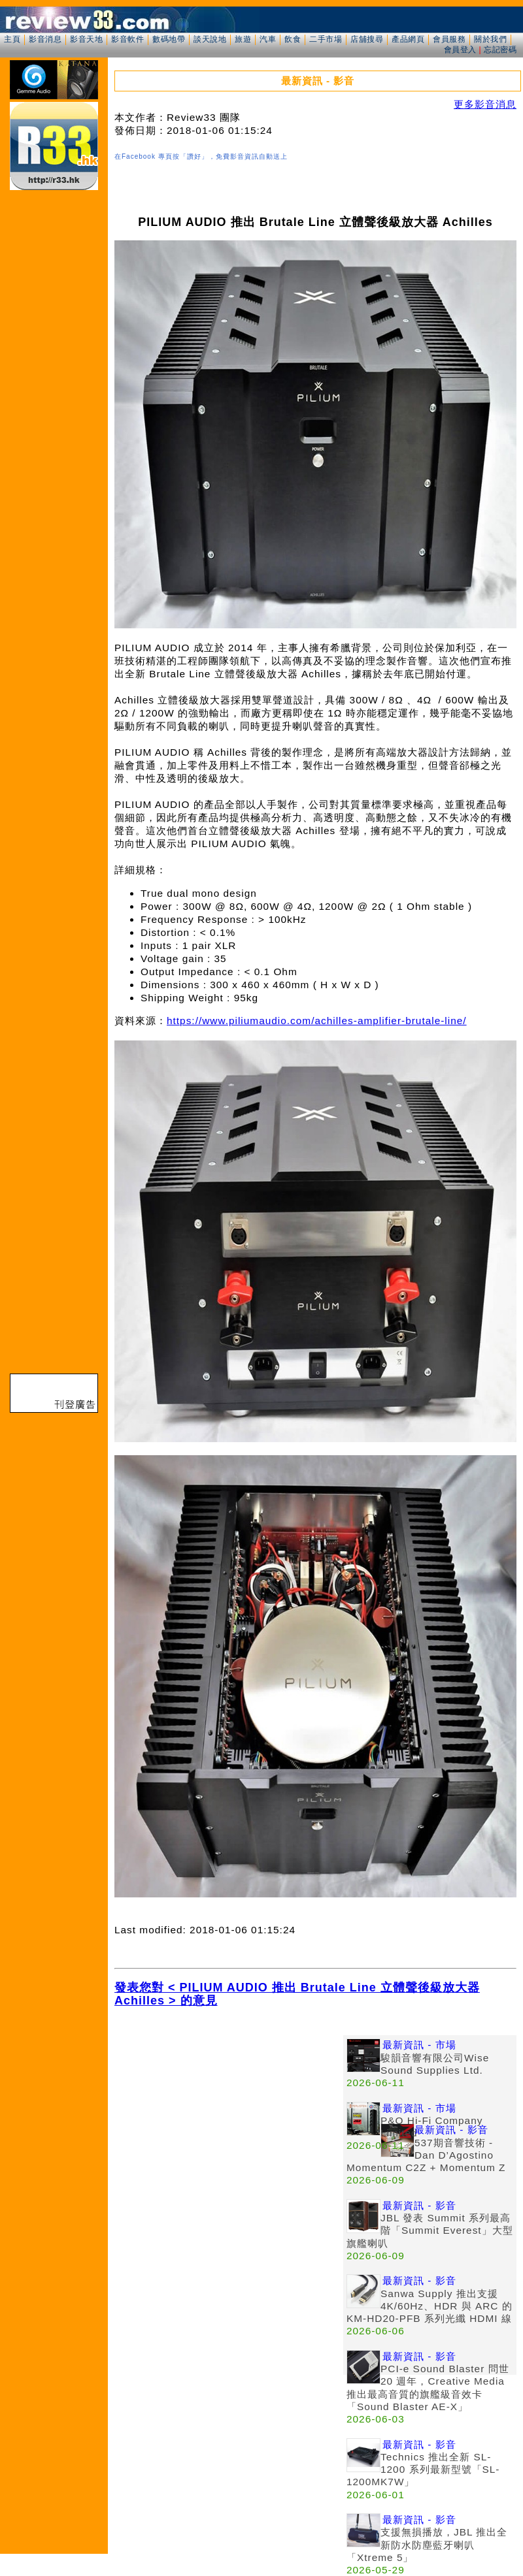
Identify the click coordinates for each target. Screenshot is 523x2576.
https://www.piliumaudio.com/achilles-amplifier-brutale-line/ (317, 1020)
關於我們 (490, 39)
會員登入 (460, 49)
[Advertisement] (228, 2126)
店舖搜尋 (366, 39)
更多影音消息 (485, 104)
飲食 (292, 39)
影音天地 (86, 39)
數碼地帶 (168, 39)
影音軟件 (127, 39)
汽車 (268, 39)
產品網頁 (408, 39)
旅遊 (243, 39)
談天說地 (210, 39)
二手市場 (325, 39)
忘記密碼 (500, 49)
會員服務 (449, 39)
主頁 (12, 39)
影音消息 (45, 39)
